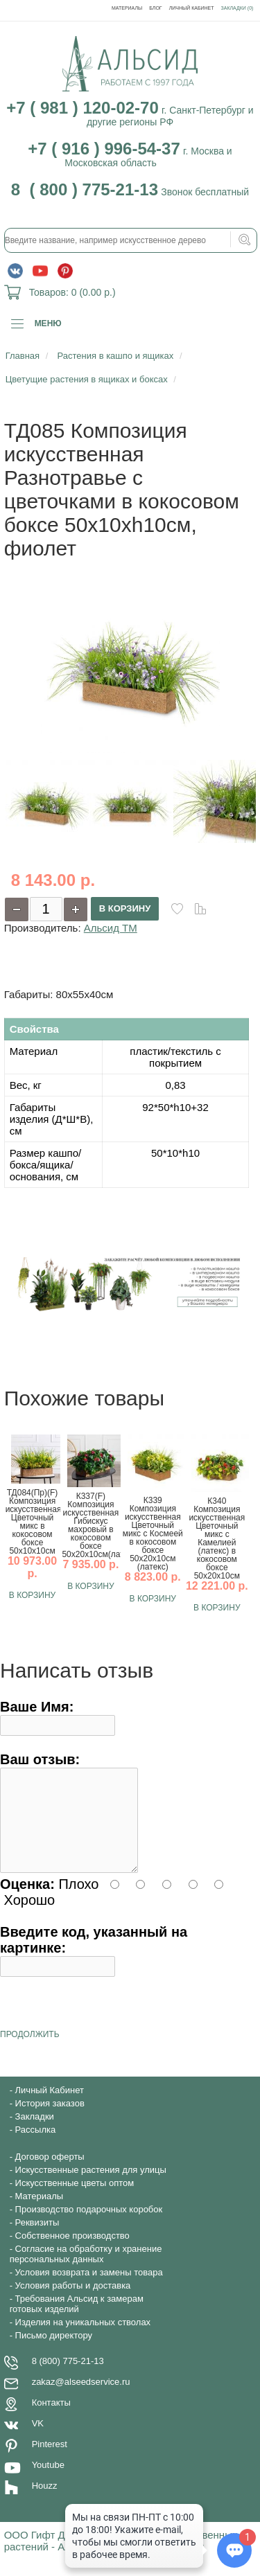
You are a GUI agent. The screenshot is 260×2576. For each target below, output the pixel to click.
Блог (155, 8)
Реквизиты (37, 2239)
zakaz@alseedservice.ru (81, 2398)
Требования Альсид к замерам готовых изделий (77, 2320)
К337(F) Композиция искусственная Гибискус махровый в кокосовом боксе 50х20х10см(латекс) (90, 1525)
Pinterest (49, 2460)
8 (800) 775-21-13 (68, 2377)
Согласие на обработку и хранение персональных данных (86, 2270)
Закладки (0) (237, 8)
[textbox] (131, 240)
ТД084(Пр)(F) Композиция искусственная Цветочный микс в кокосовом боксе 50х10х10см (33, 1522)
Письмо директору (53, 2352)
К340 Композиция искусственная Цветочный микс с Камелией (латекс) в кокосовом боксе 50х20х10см (217, 1538)
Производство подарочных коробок (89, 2226)
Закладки (34, 2133)
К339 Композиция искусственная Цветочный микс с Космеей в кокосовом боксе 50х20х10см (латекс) (153, 1533)
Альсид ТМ (110, 928)
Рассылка (35, 2146)
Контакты (51, 2419)
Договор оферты (50, 2173)
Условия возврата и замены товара (89, 2289)
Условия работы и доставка (73, 2302)
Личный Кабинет (191, 8)
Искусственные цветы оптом (75, 2199)
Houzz (45, 2502)
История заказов (50, 2120)
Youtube (48, 2481)
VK (38, 2440)
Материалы (127, 8)
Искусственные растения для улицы (90, 2186)
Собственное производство (72, 2252)
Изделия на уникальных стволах (83, 2339)
